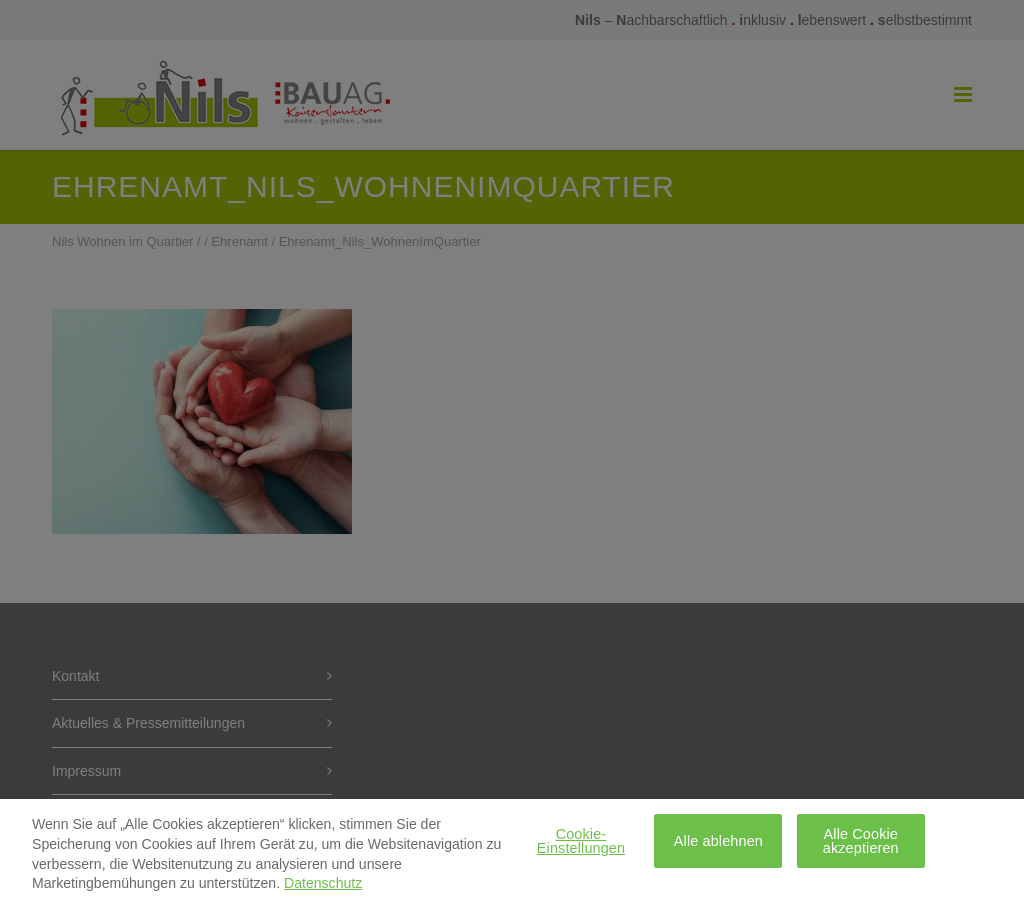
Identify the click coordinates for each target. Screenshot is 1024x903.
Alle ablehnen (718, 847)
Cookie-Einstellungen (581, 847)
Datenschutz (323, 890)
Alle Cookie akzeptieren (861, 847)
